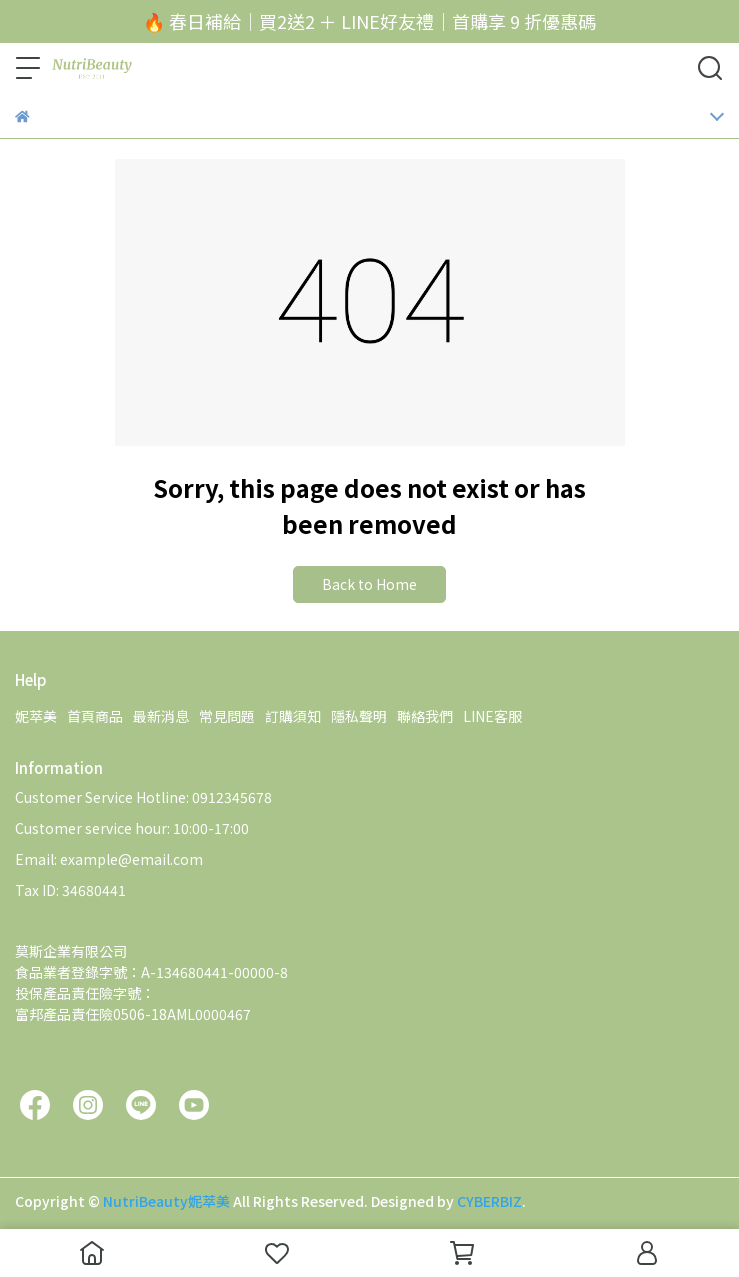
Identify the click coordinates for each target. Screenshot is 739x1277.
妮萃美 (36, 716)
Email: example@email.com (109, 859)
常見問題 (227, 716)
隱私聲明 (359, 716)
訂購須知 (293, 716)
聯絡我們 (425, 716)
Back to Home (369, 584)
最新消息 (161, 716)
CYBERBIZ (489, 1201)
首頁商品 (95, 716)
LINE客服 (492, 716)
